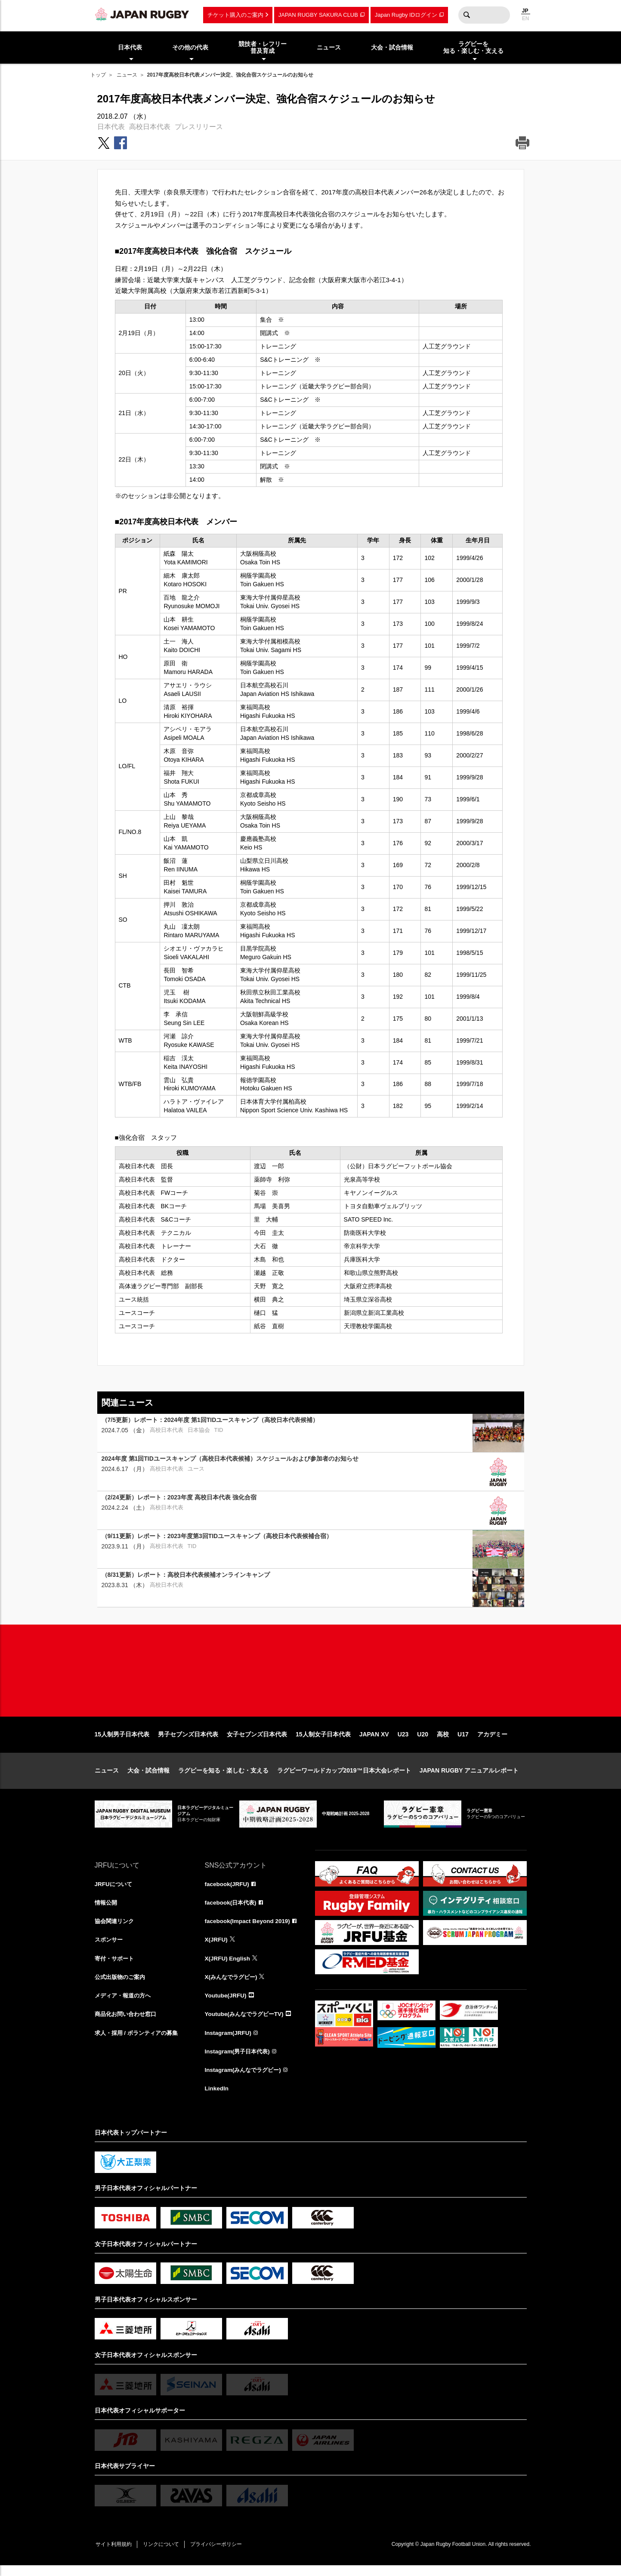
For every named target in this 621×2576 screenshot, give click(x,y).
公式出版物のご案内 (122, 1985)
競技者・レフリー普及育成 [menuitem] (262, 47)
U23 (403, 1741)
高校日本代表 (149, 126)
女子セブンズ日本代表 (257, 1741)
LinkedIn (217, 2099)
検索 (467, 15)
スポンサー (110, 1947)
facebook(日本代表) (232, 1909)
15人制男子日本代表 (122, 1741)
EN (525, 18)
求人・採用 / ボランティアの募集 (139, 2042)
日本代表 (111, 126)
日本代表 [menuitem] (130, 47)
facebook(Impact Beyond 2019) (249, 1928)
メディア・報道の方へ (125, 2004)
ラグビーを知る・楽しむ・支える (223, 1777)
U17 (463, 1741)
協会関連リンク (116, 1928)
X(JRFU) (217, 1947)
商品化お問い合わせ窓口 (128, 2023)
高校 (443, 1741)
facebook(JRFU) (228, 1890)
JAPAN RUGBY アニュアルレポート (469, 1777)
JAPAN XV (374, 1741)
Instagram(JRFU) (229, 2042)
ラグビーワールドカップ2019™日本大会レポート (344, 1777)
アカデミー (492, 1741)
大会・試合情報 (148, 1777)
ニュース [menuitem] (329, 47)
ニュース (127, 75)
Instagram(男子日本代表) (239, 2061)
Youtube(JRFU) (226, 2004)
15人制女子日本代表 (323, 1741)
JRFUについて (115, 1890)
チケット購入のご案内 (235, 15)
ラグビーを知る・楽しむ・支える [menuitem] (473, 47)
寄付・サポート (116, 1966)
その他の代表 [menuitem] (190, 47)
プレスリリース (199, 126)
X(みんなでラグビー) (233, 1985)
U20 (422, 1741)
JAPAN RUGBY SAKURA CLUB (318, 15)
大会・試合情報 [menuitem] (392, 47)
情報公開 (107, 1909)
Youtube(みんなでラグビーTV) (246, 2023)
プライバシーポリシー (221, 2555)
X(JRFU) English (228, 1966)
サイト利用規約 (115, 2555)
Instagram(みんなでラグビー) (245, 2080)
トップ (98, 75)
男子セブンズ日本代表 (188, 1741)
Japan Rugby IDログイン (406, 15)
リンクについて (164, 2555)
